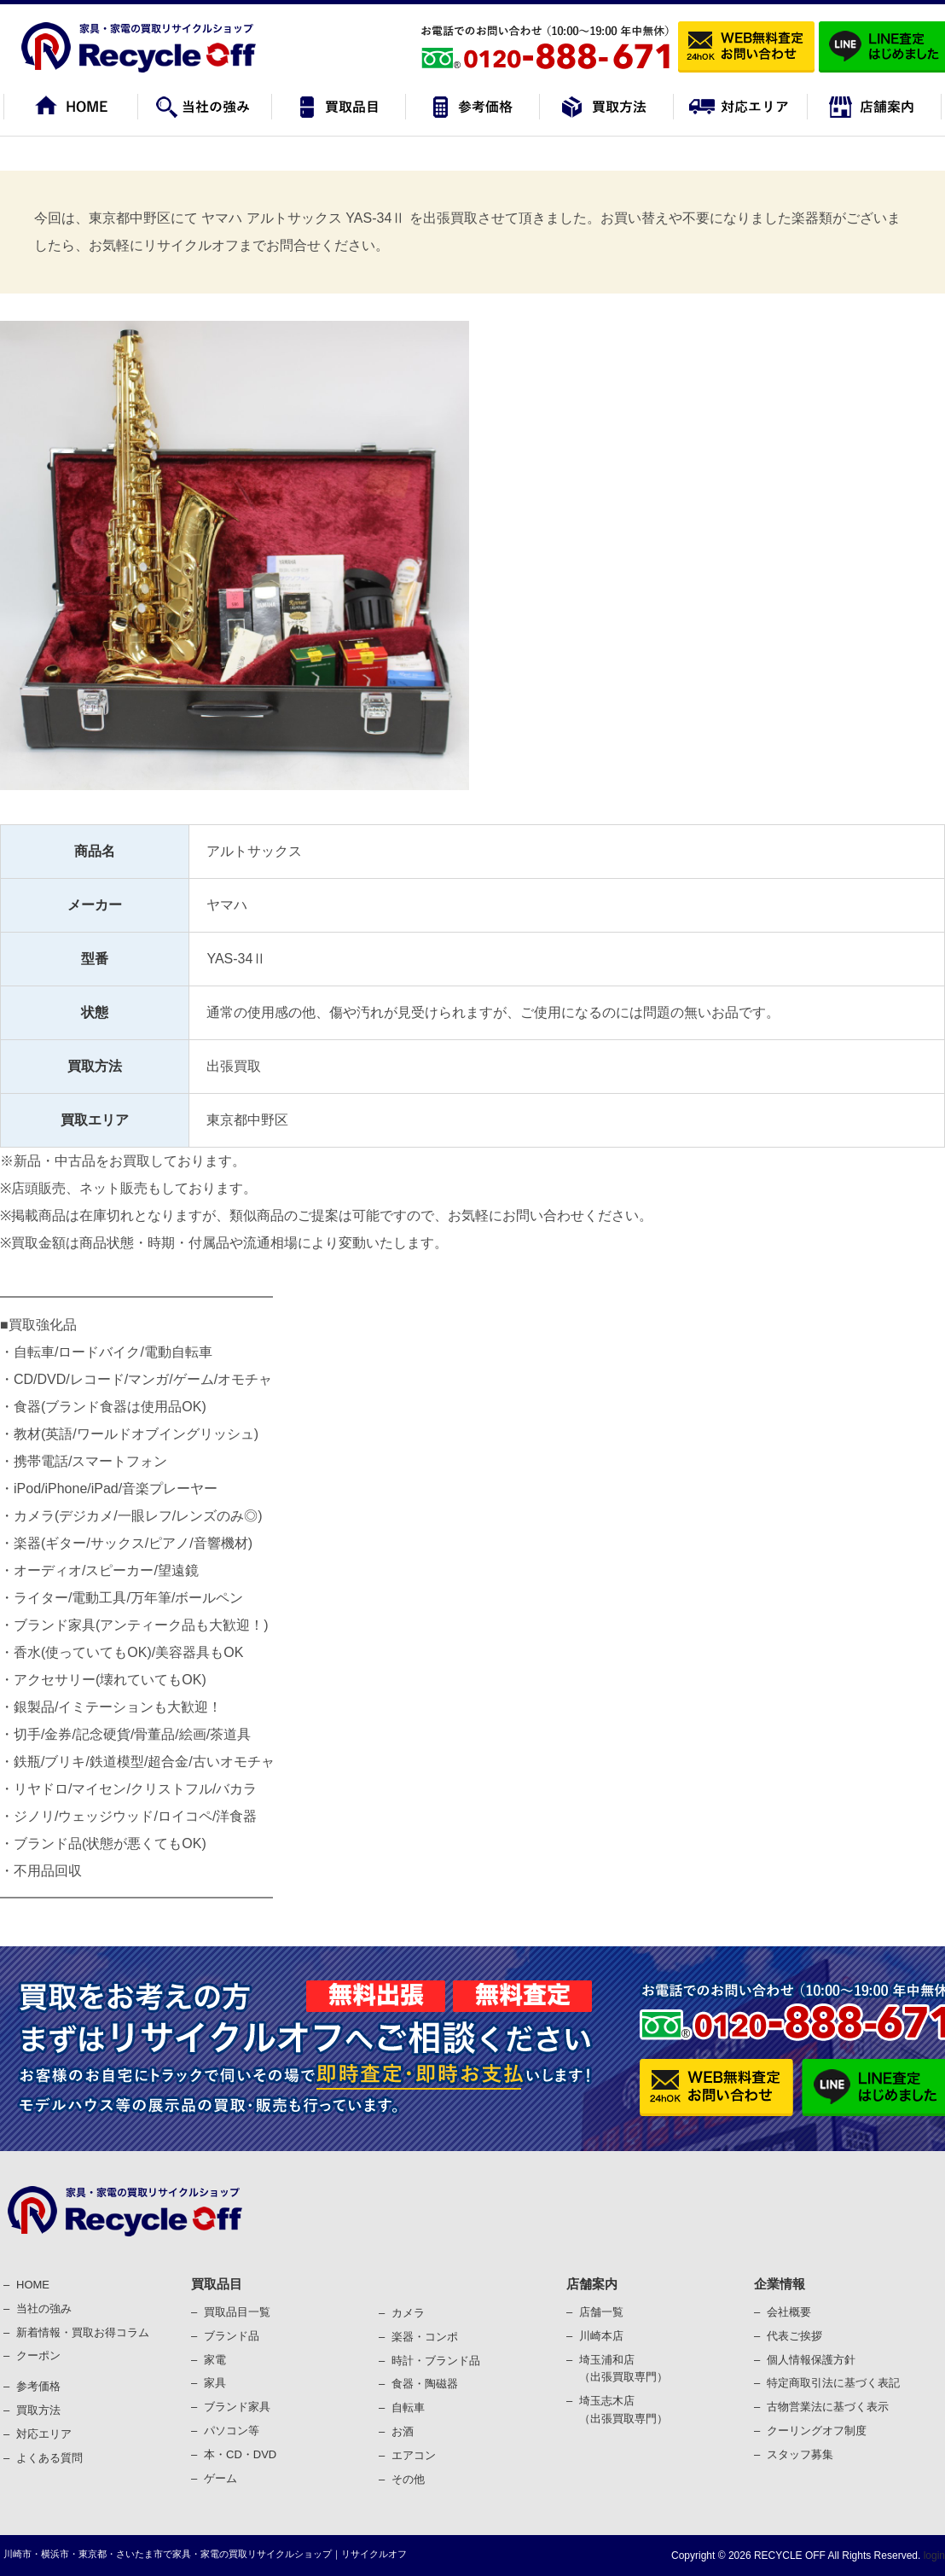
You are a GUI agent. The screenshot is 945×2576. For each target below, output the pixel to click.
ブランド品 (231, 2335)
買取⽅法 (38, 2410)
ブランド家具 (237, 2406)
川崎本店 (601, 2335)
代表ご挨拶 (794, 2335)
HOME (32, 2284)
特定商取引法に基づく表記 (833, 2382)
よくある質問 (49, 2457)
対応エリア (44, 2434)
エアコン (413, 2455)
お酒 (402, 2431)
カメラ (408, 2312)
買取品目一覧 (237, 2312)
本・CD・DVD (240, 2454)
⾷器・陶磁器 (424, 2383)
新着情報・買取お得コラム (82, 2332)
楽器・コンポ (424, 2336)
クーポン (38, 2355)
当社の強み (44, 2308)
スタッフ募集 (800, 2454)
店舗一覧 (601, 2312)
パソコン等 (231, 2430)
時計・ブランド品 (435, 2360)
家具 (215, 2382)
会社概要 (789, 2312)
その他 (408, 2479)
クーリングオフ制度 (817, 2430)
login (932, 2555)
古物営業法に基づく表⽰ (828, 2406)
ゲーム (220, 2478)
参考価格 (38, 2386)
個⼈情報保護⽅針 (811, 2359)
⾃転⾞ (408, 2407)
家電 (215, 2359)
